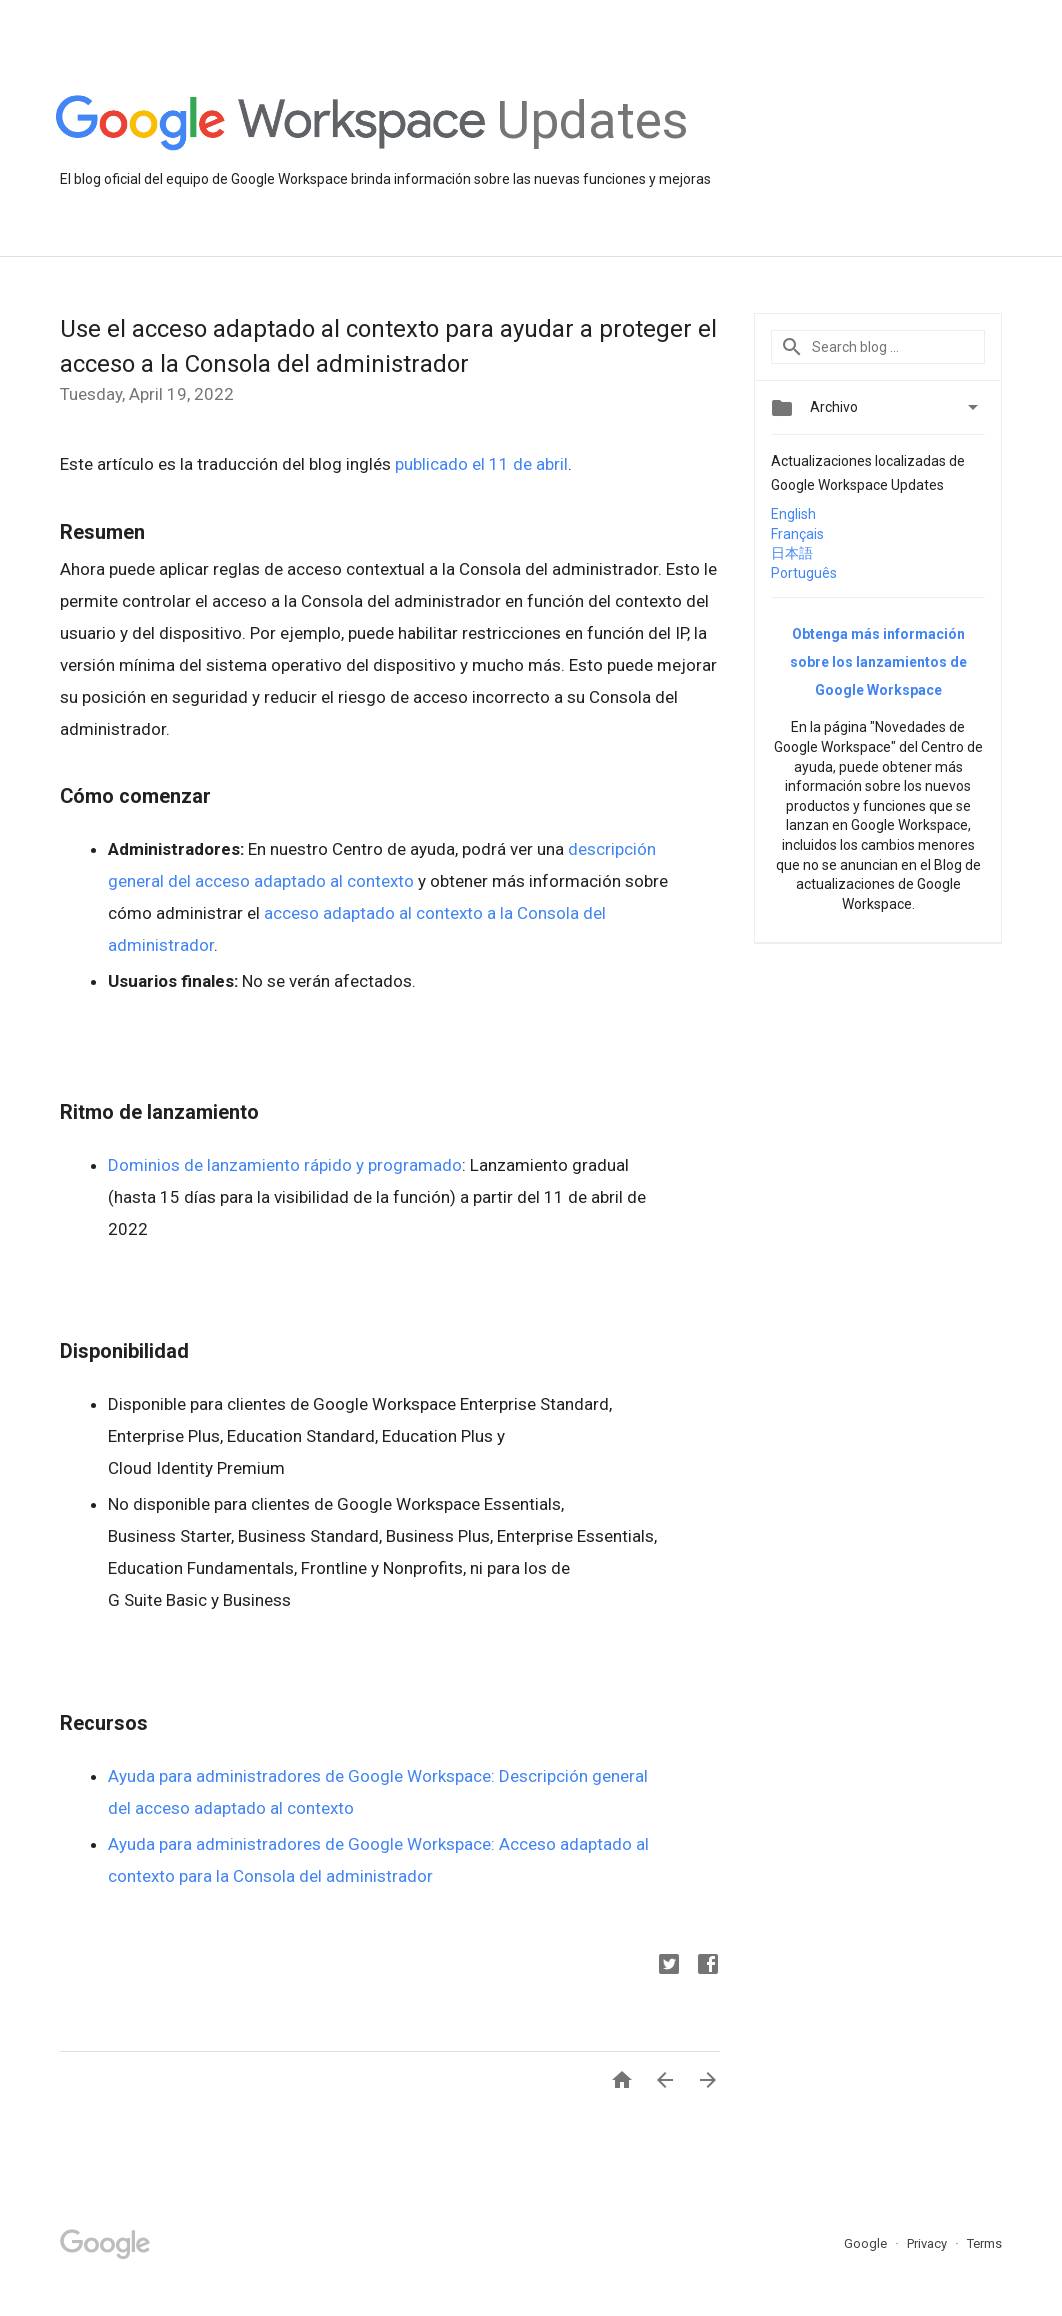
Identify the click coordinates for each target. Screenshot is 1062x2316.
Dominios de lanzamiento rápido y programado (285, 1165)
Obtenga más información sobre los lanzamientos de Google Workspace (878, 662)
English (793, 514)
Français (797, 534)
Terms (984, 2243)
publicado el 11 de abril (481, 464)
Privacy (928, 2243)
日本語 (792, 553)
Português (804, 573)
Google (867, 2243)
